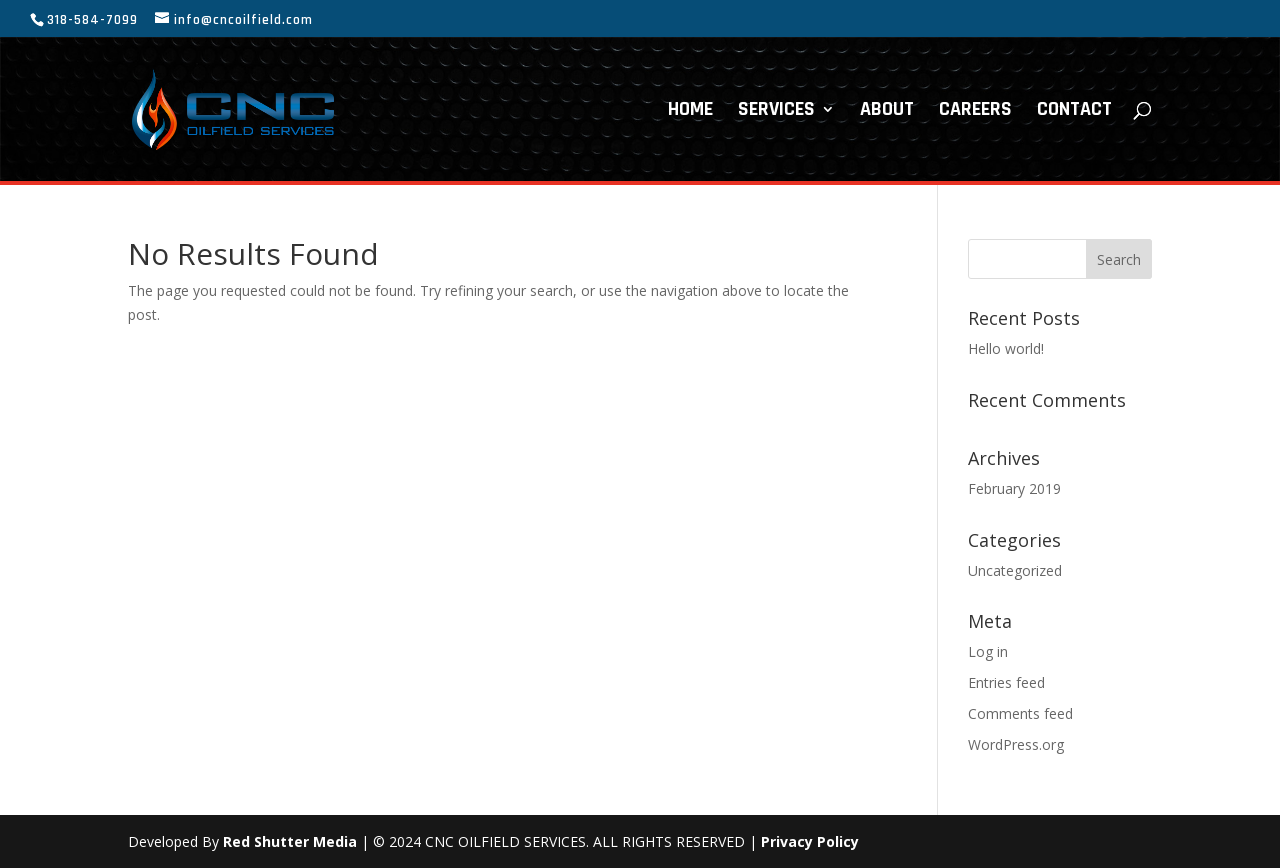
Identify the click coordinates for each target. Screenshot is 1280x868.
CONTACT (1074, 112)
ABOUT (887, 112)
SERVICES (776, 112)
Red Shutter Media (290, 841)
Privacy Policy (810, 841)
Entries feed (1006, 682)
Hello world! (1006, 348)
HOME (690, 112)
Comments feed (1020, 713)
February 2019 (1014, 488)
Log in (988, 651)
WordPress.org (1016, 744)
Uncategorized (1015, 570)
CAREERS (975, 112)
